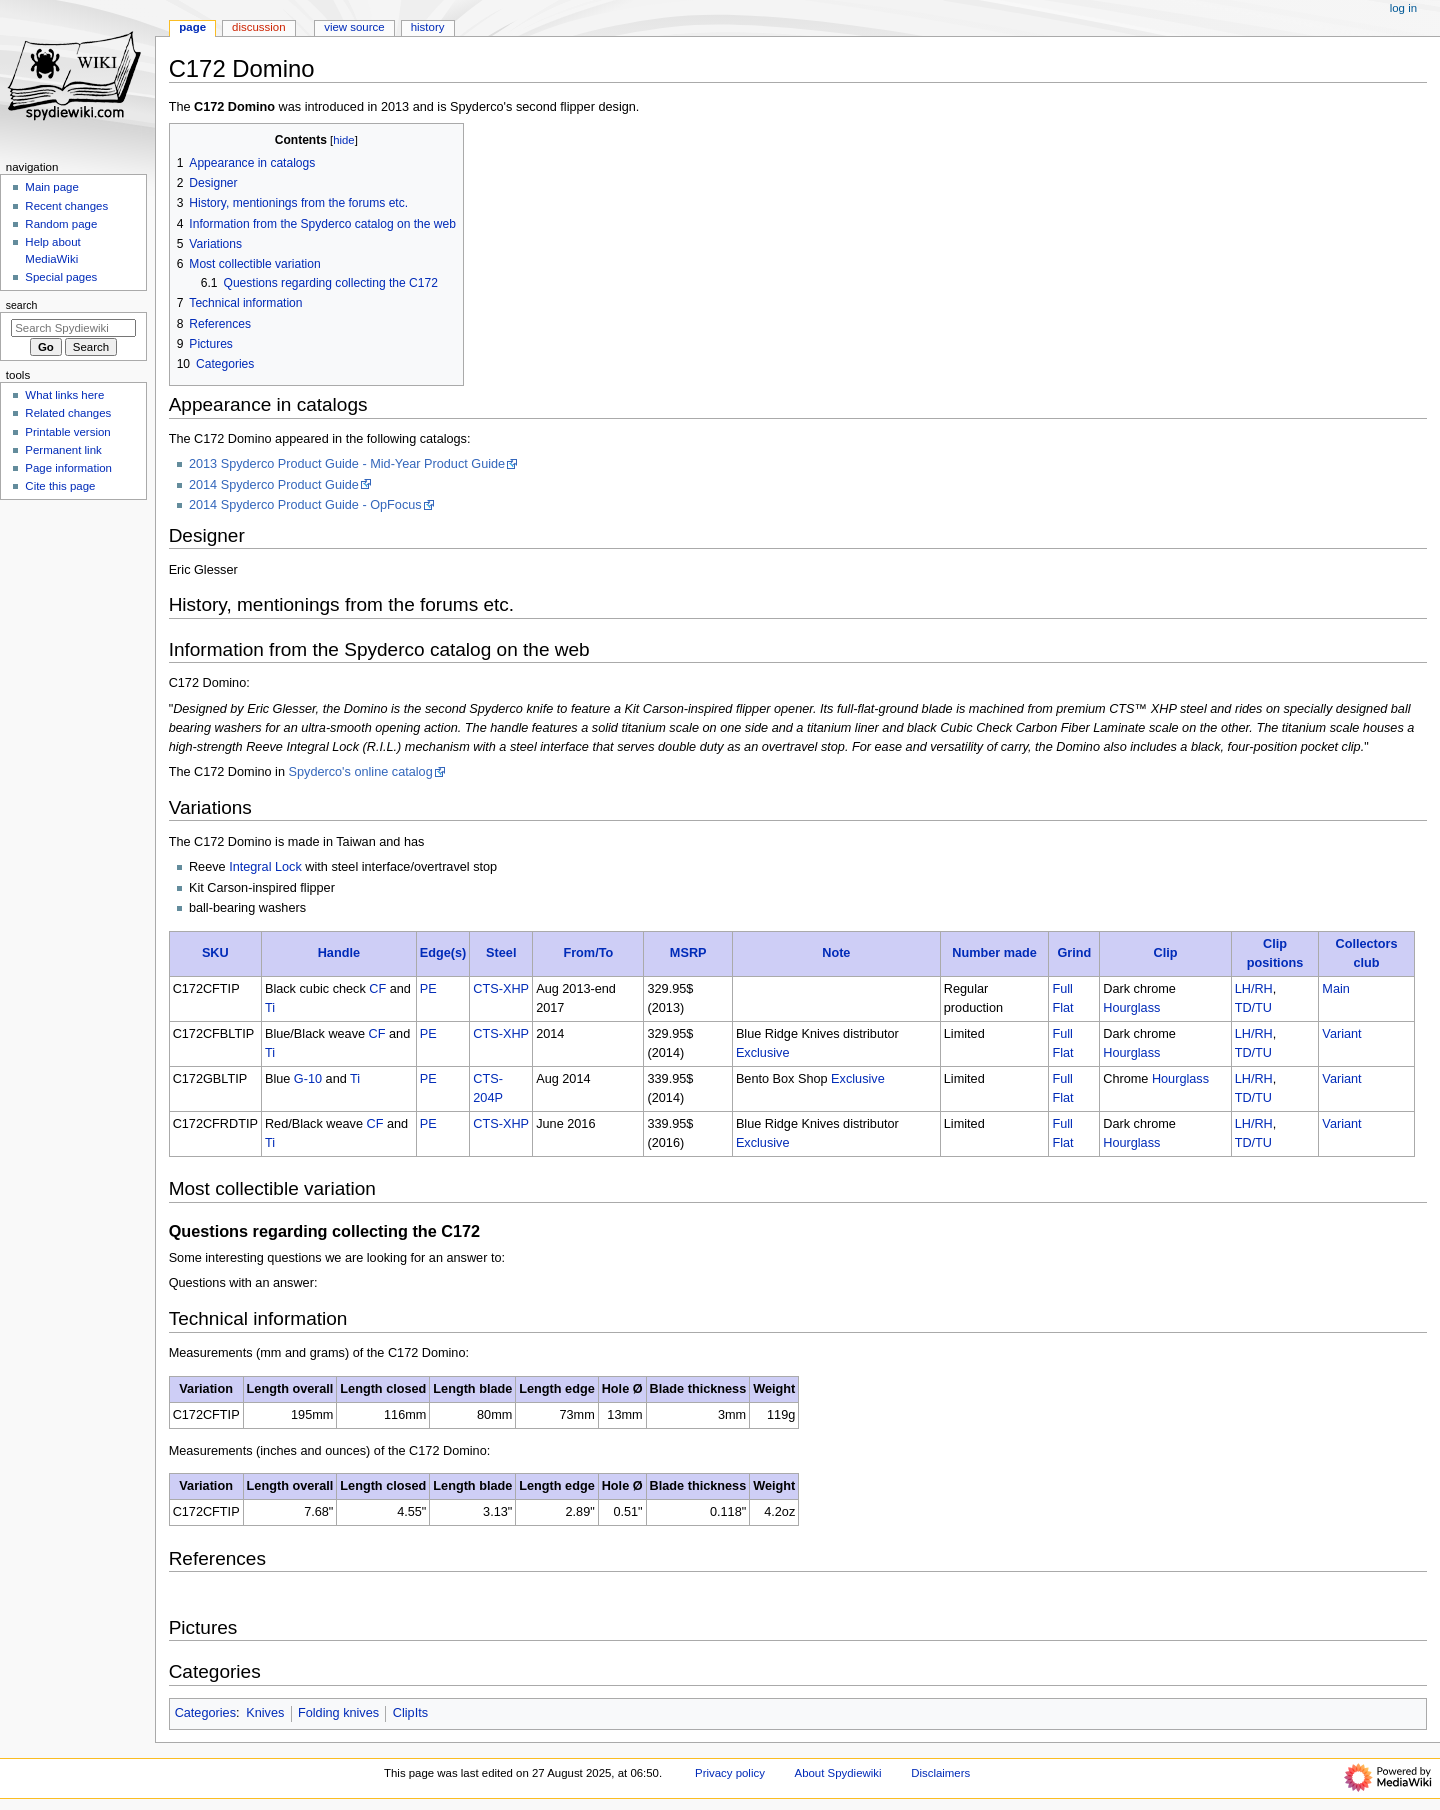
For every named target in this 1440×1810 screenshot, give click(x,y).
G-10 (308, 1079)
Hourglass (1131, 1008)
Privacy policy (730, 1773)
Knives (265, 1713)
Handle (339, 953)
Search (22, 305)
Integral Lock (265, 867)
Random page (61, 224)
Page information (68, 468)
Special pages (61, 277)
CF (377, 989)
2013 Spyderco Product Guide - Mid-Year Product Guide (347, 464)
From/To (588, 953)
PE (428, 989)
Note (836, 953)
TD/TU (1253, 1008)
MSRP (688, 953)
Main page (52, 187)
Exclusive (763, 1053)
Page (192, 27)
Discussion (258, 27)
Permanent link (63, 450)
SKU (215, 953)
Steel (501, 953)
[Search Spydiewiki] (73, 328)
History (428, 27)
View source (354, 27)
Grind (1074, 953)
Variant (1341, 1034)
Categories (205, 1713)
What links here (64, 395)
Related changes (68, 413)
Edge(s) (443, 953)
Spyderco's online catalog (361, 772)
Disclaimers (940, 1773)
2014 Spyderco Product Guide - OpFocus (305, 505)
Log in (1403, 8)
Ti (270, 1008)
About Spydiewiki (838, 1773)
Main (1336, 989)
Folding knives (338, 1713)
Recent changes (66, 206)
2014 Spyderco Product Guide (274, 485)
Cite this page (60, 486)
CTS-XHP (501, 989)
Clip (1165, 953)
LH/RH (1254, 989)
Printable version (67, 432)
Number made (994, 953)
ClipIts (410, 1713)
